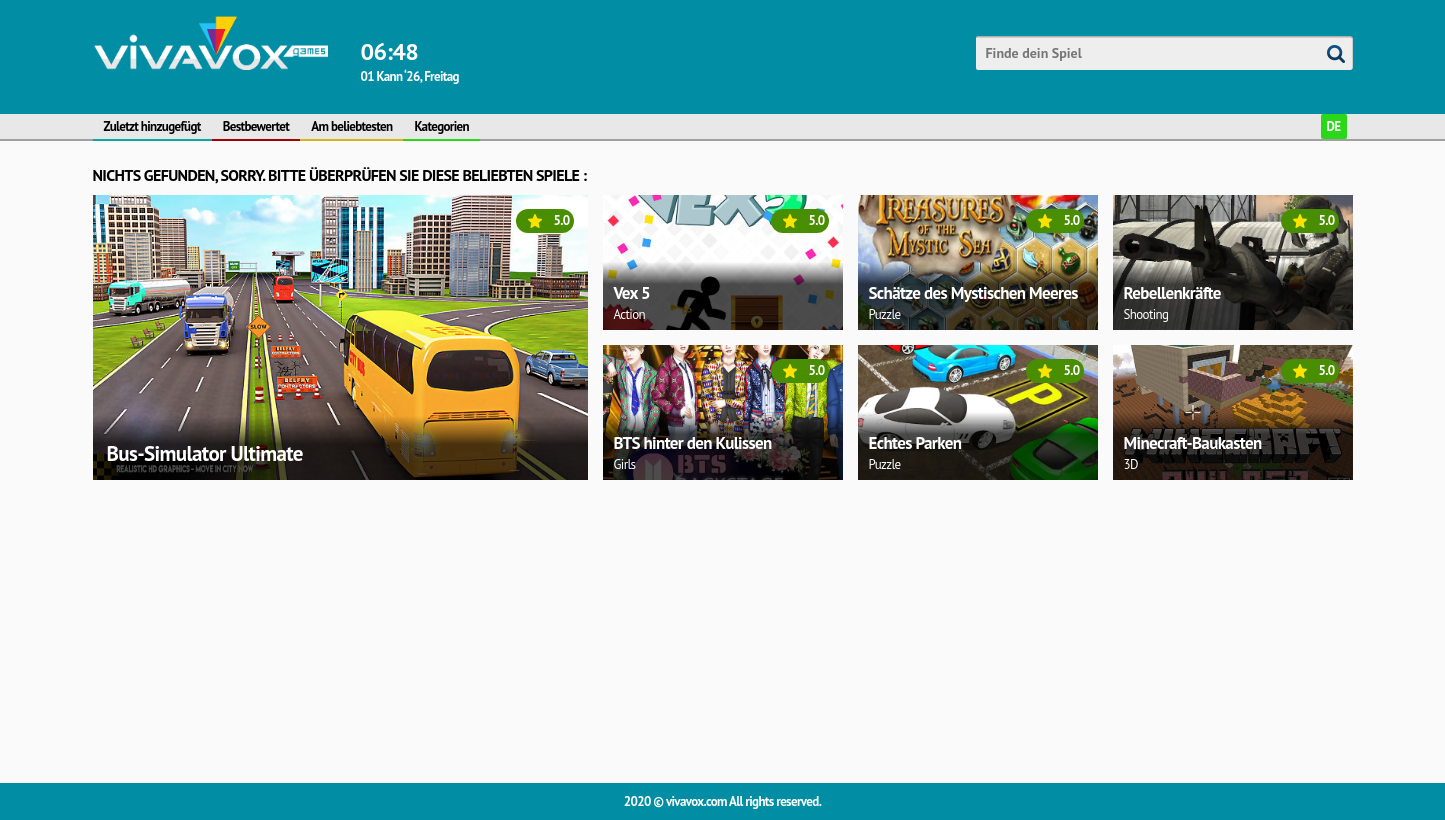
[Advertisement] (693, 628)
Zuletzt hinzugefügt (152, 126)
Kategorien (441, 126)
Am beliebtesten (351, 126)
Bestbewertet (256, 126)
